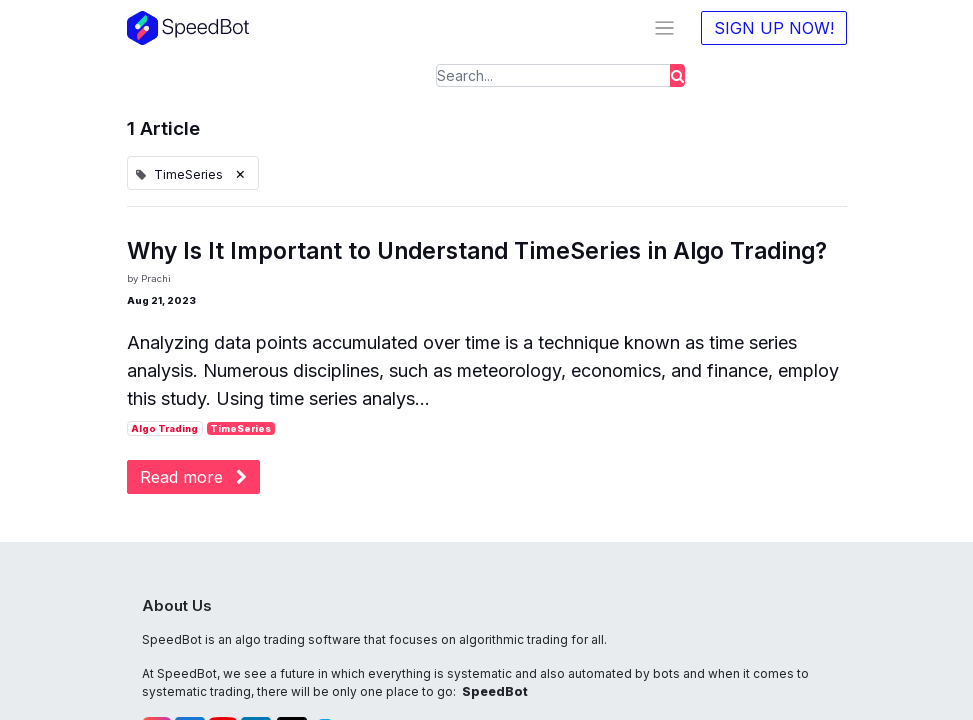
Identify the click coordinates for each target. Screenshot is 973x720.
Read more (193, 477)
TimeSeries (240, 428)
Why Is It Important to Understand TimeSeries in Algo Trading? (477, 251)
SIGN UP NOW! (774, 28)
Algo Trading (164, 428)
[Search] (677, 75)
